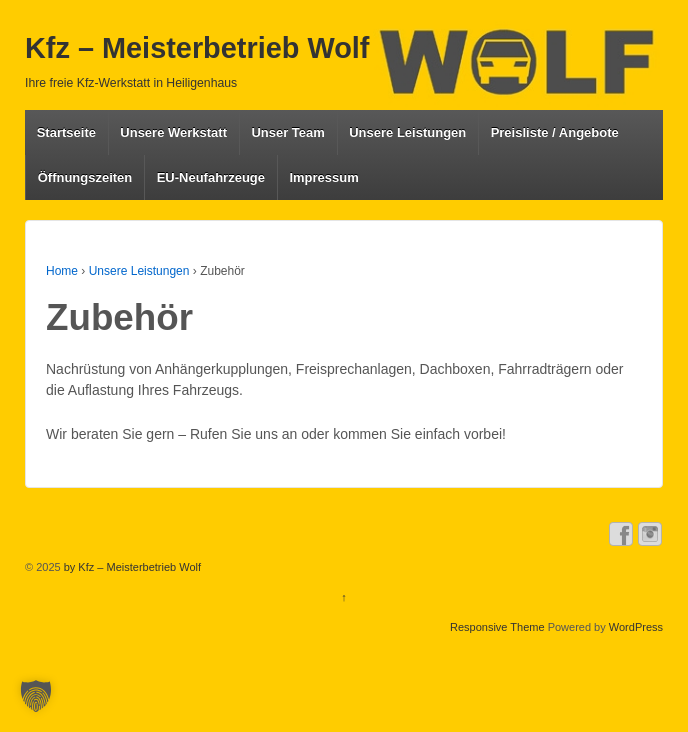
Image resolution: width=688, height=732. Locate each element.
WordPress (636, 627)
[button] (36, 696)
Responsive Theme (497, 627)
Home (62, 271)
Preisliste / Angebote (555, 132)
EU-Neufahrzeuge (211, 177)
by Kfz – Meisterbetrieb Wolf (131, 567)
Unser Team (287, 132)
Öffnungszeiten (85, 177)
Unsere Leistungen (407, 132)
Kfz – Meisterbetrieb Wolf (197, 48)
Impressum (323, 177)
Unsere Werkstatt (173, 132)
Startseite (66, 132)
